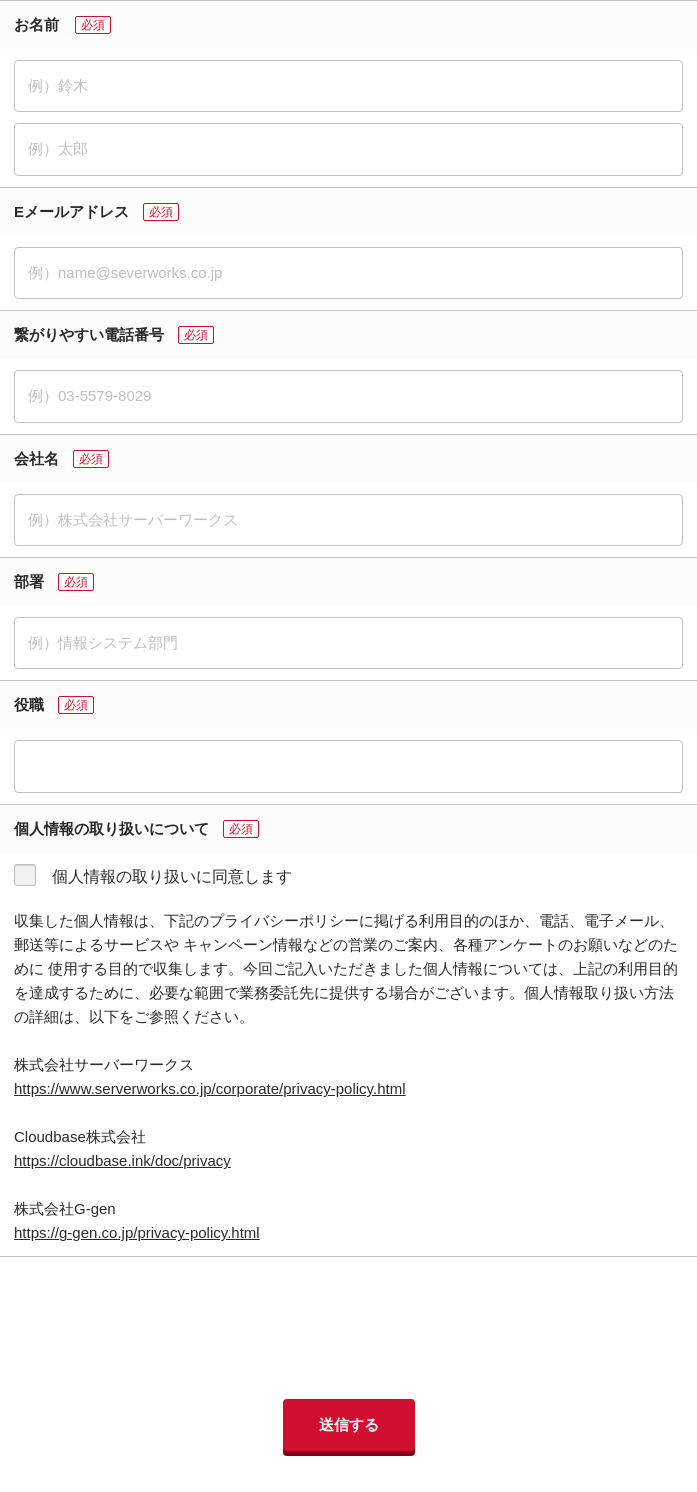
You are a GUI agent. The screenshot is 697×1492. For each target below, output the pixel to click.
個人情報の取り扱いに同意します (172, 876)
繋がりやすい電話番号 (89, 334)
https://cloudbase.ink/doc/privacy (122, 1160)
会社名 (36, 458)
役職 (29, 704)
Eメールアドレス (71, 211)
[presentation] (349, 1328)
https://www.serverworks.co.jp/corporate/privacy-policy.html (210, 1088)
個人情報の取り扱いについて (111, 828)
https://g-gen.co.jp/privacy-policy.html (137, 1232)
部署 (29, 581)
